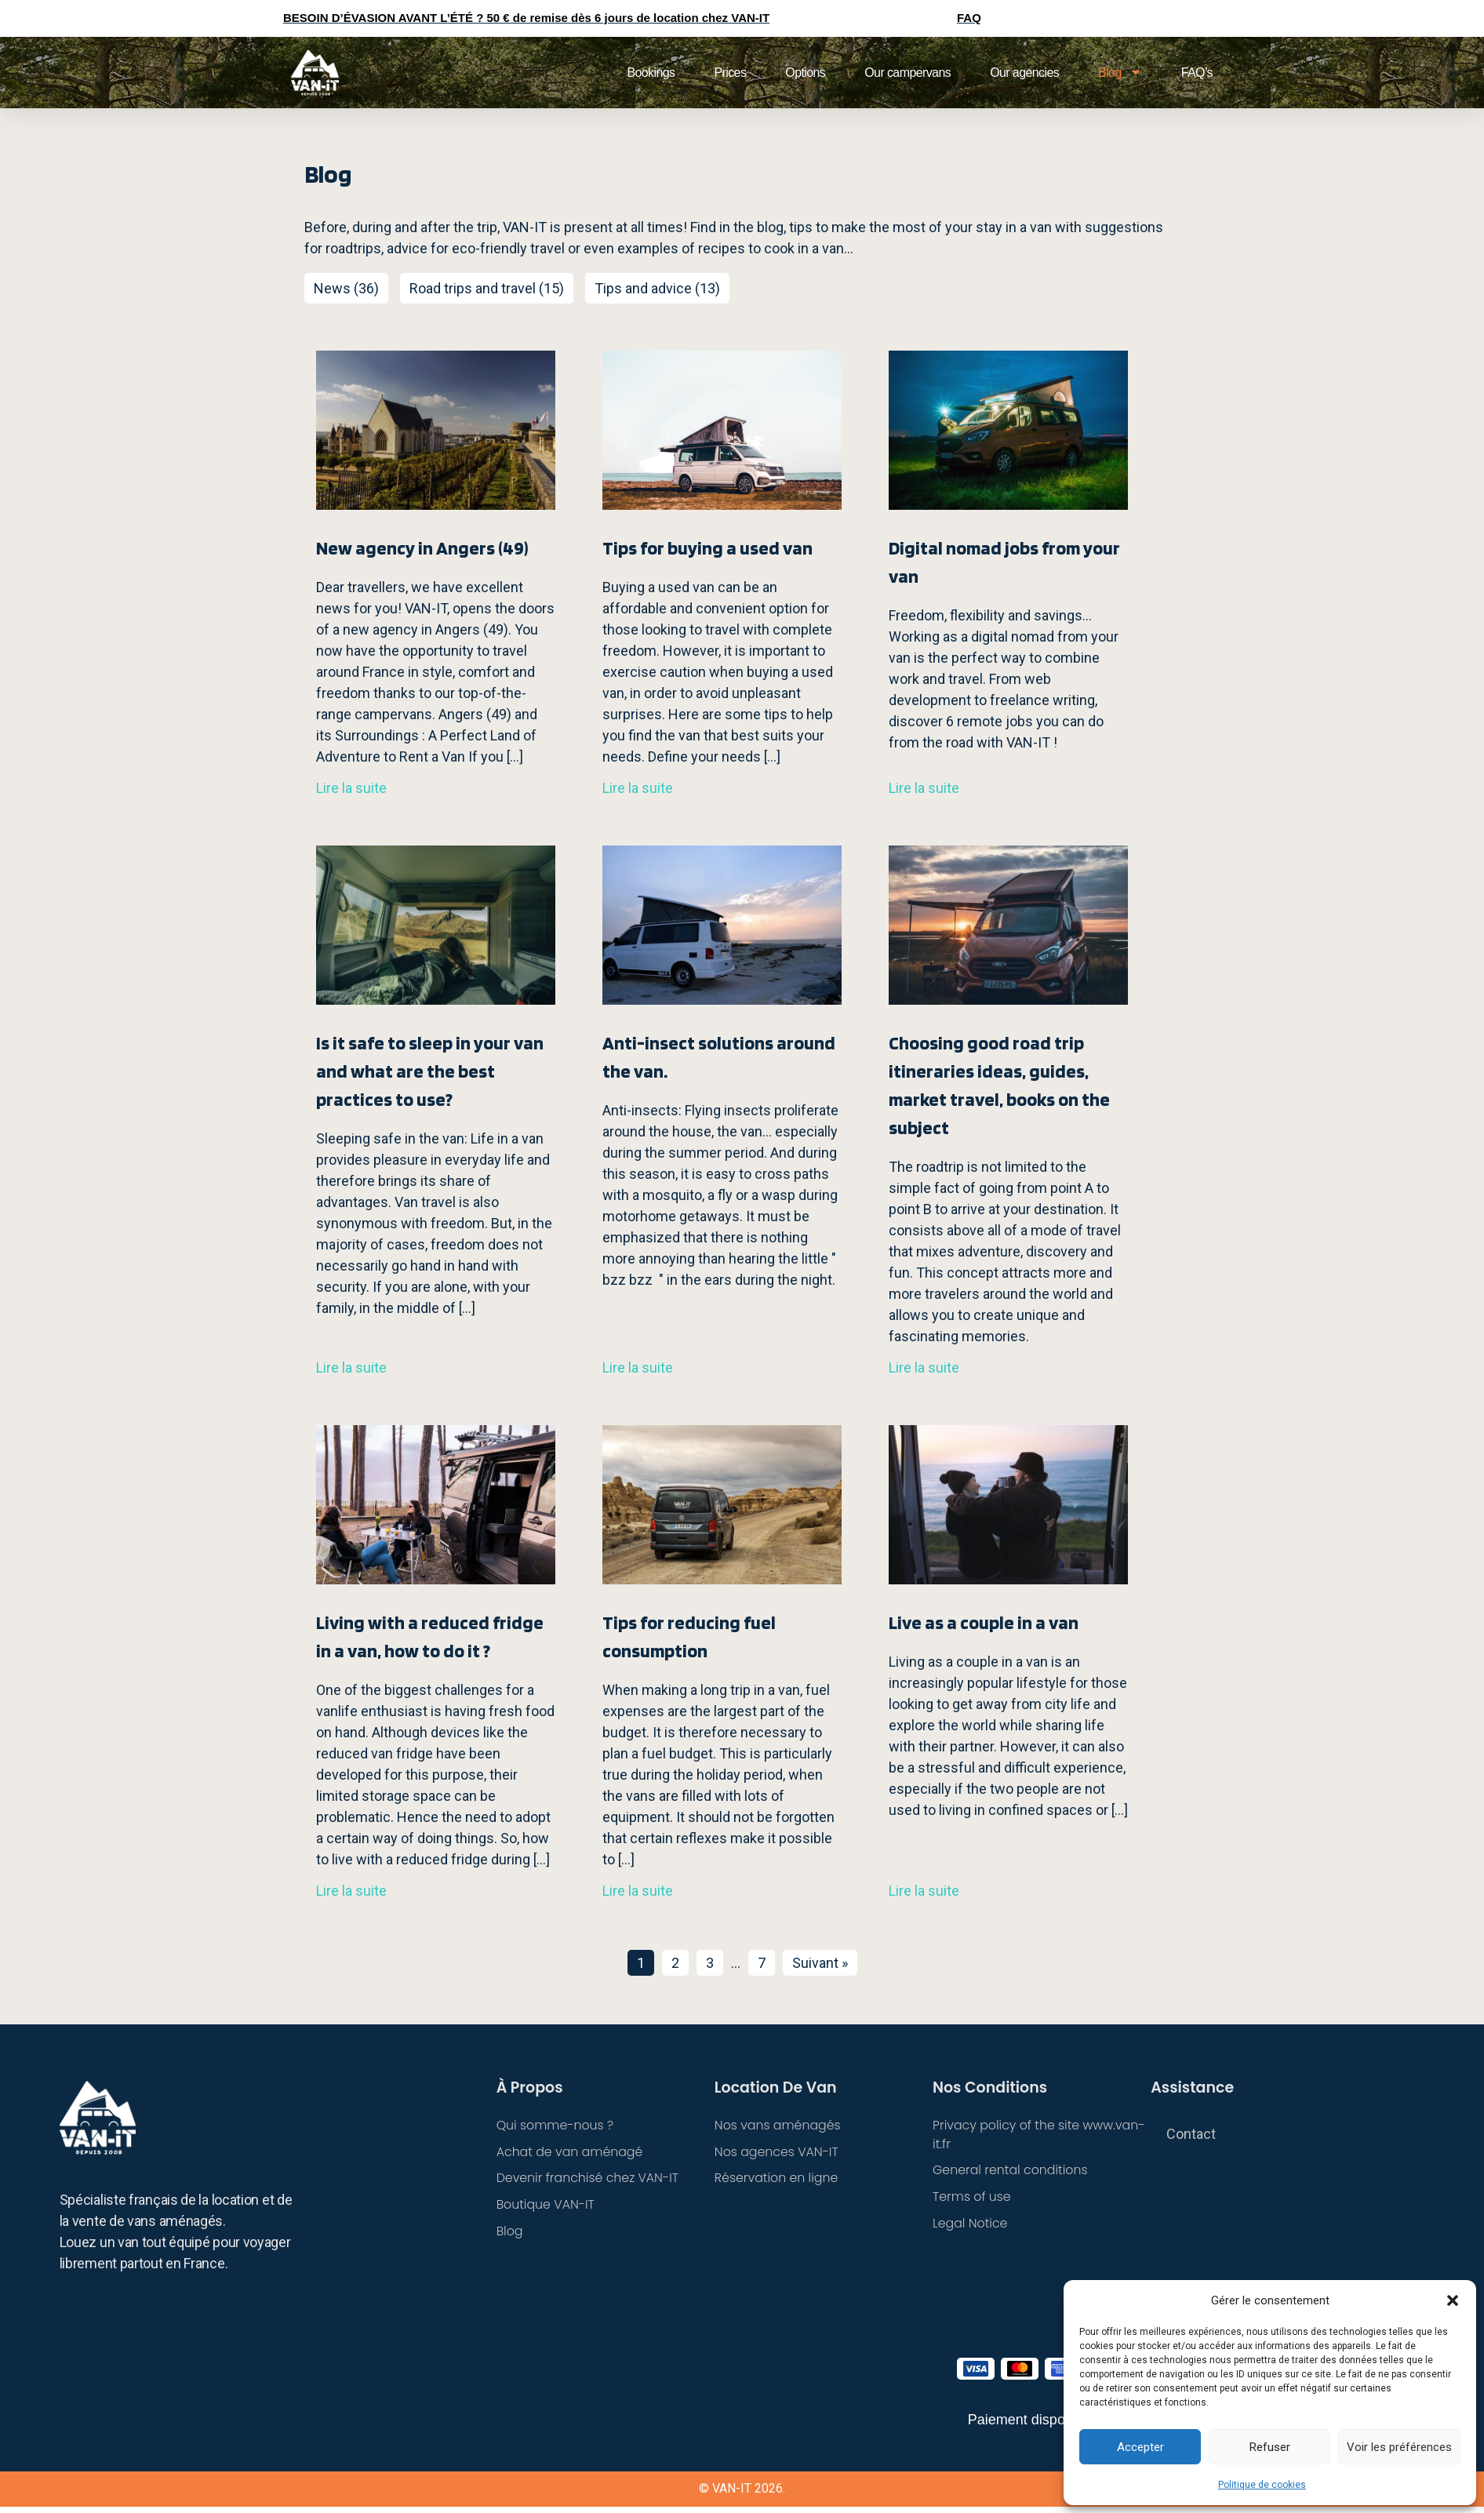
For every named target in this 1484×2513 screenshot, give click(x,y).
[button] (1452, 2300)
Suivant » (820, 1963)
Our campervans (907, 72)
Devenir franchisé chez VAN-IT (589, 2178)
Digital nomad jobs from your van (1004, 561)
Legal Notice (971, 2224)
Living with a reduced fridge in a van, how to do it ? (430, 1636)
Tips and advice (643, 288)
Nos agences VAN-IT (777, 2152)
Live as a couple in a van (983, 1622)
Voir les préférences (1399, 2447)
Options (805, 72)
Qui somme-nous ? (555, 2125)
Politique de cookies (1262, 2484)
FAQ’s (1197, 72)
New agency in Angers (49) (422, 547)
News (332, 288)
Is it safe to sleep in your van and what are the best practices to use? (430, 1071)
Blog (1120, 72)
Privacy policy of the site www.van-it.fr (1040, 2134)
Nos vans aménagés (778, 2125)
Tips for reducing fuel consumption (689, 1636)
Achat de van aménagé (570, 2152)
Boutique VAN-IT (546, 2205)
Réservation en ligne (777, 2178)
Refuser (1269, 2447)
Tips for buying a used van (707, 547)
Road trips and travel (472, 288)
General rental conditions (1011, 2171)
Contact (1191, 2134)
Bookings (651, 72)
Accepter (1140, 2447)
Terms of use (972, 2197)
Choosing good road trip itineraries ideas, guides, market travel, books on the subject (999, 1085)
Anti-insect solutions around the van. (718, 1056)
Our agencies (1024, 72)
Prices (730, 72)
